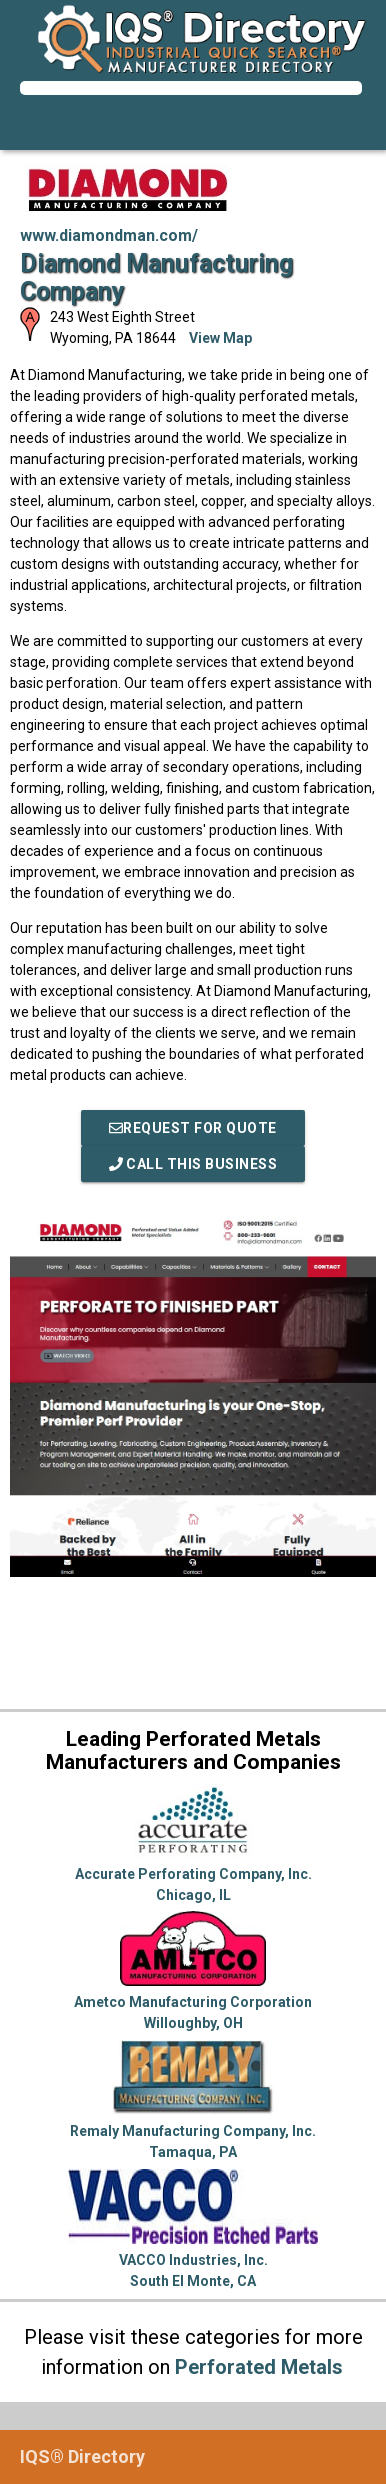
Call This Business (193, 1164)
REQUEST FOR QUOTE (193, 1128)
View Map (220, 338)
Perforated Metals (259, 2367)
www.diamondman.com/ (109, 235)
